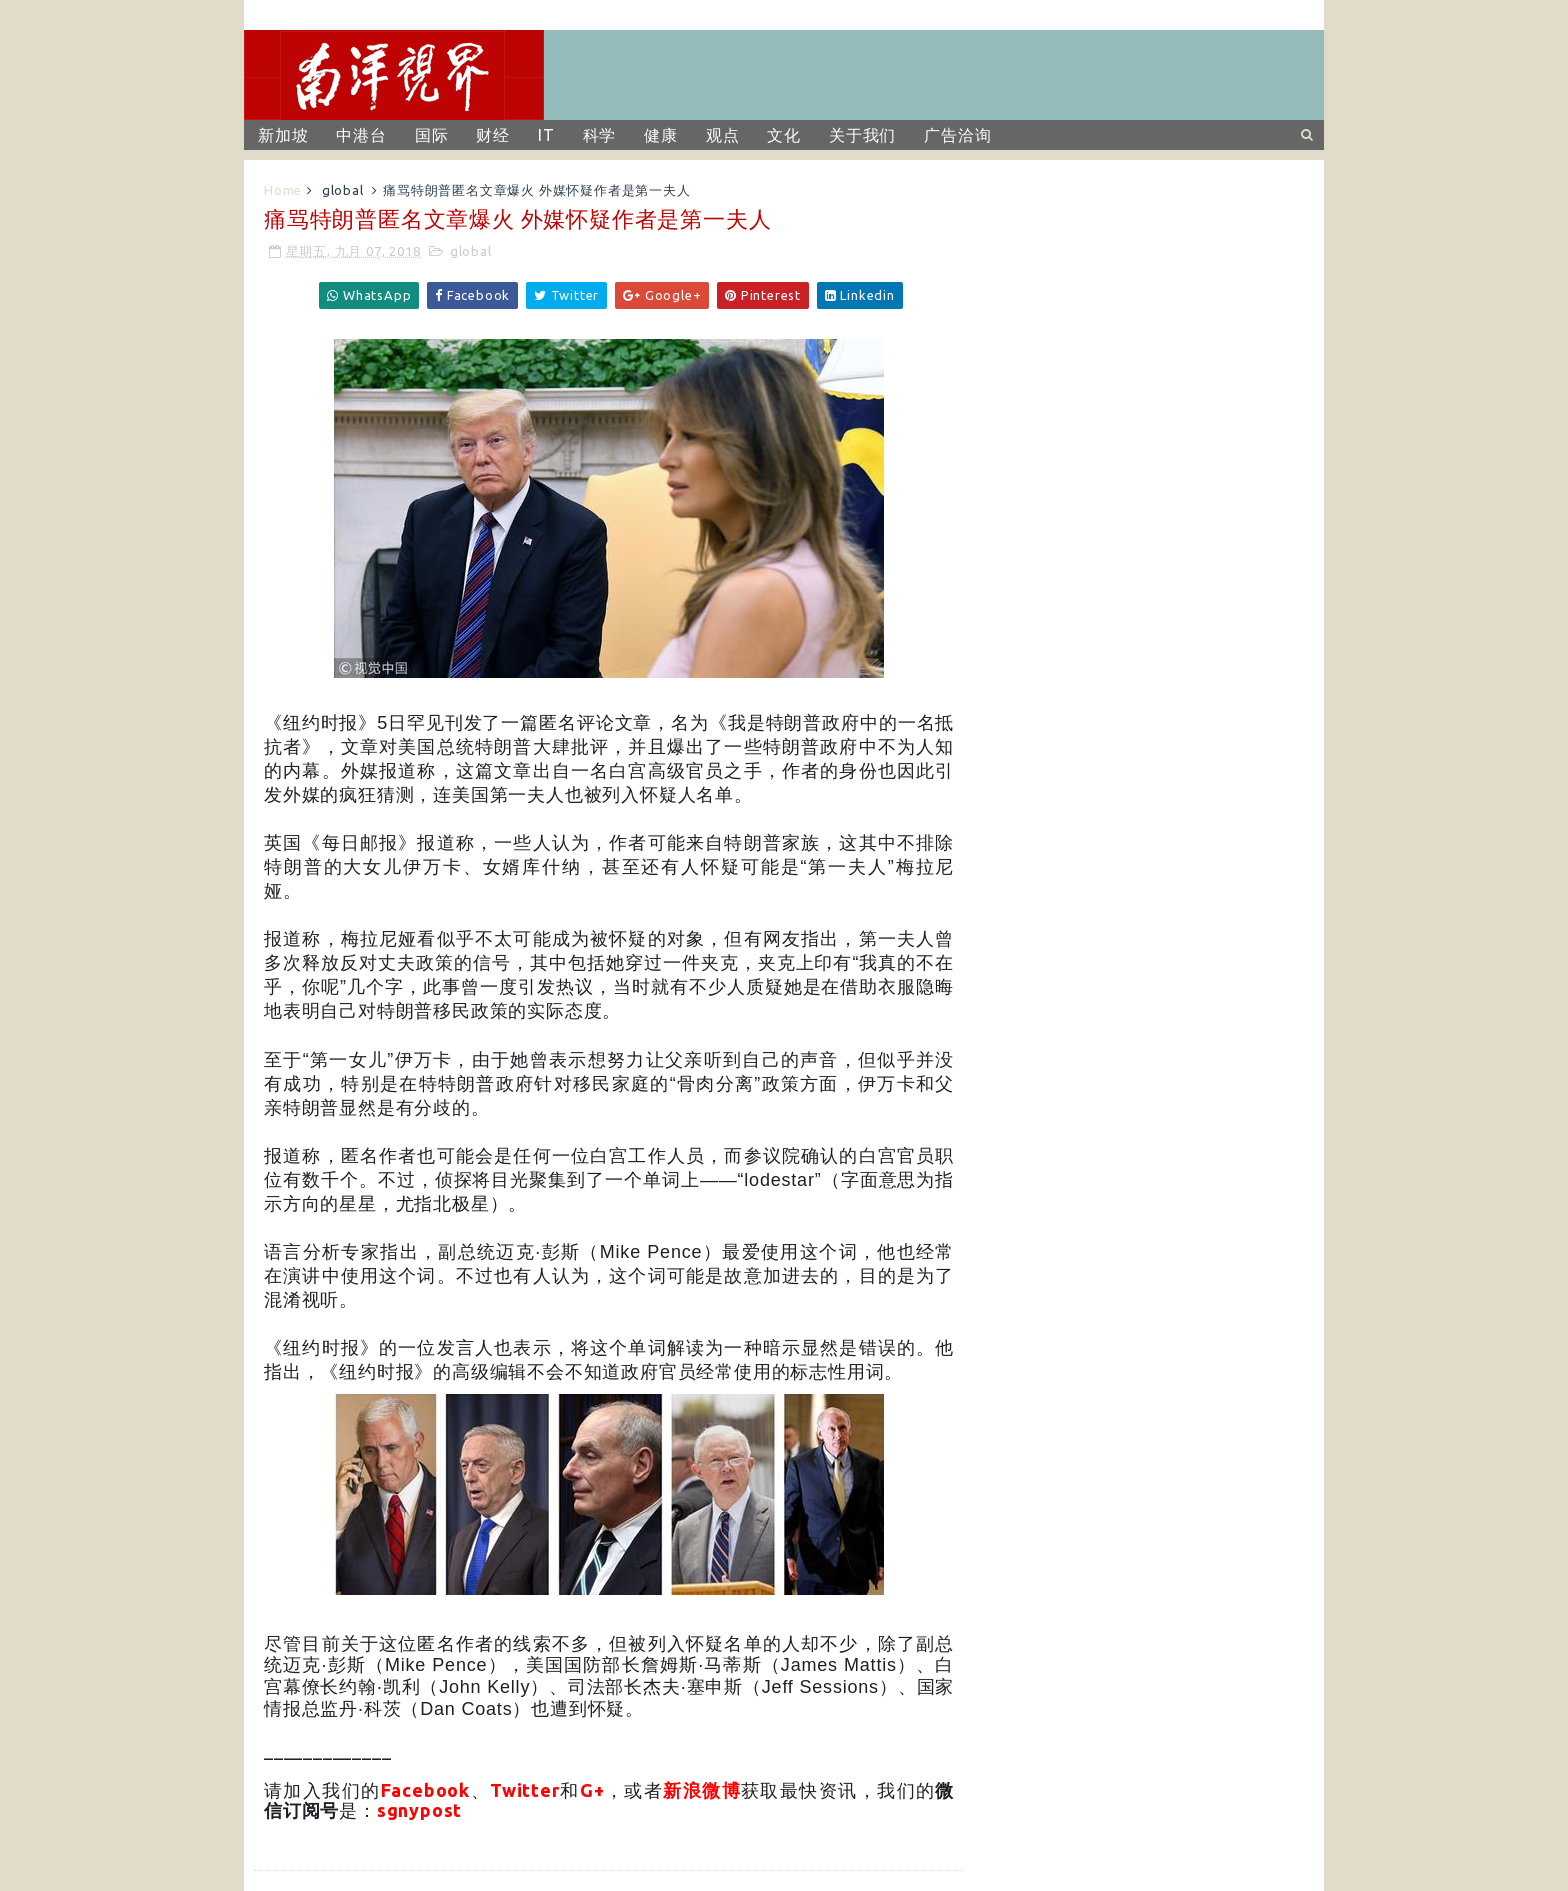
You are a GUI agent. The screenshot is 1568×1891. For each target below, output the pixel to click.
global (343, 190)
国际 (432, 135)
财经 (493, 135)
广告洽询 (957, 135)
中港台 (361, 135)
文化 (784, 135)
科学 (600, 135)
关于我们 (862, 135)
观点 (723, 135)
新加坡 (283, 135)
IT (546, 135)
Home (283, 190)
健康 (661, 135)
